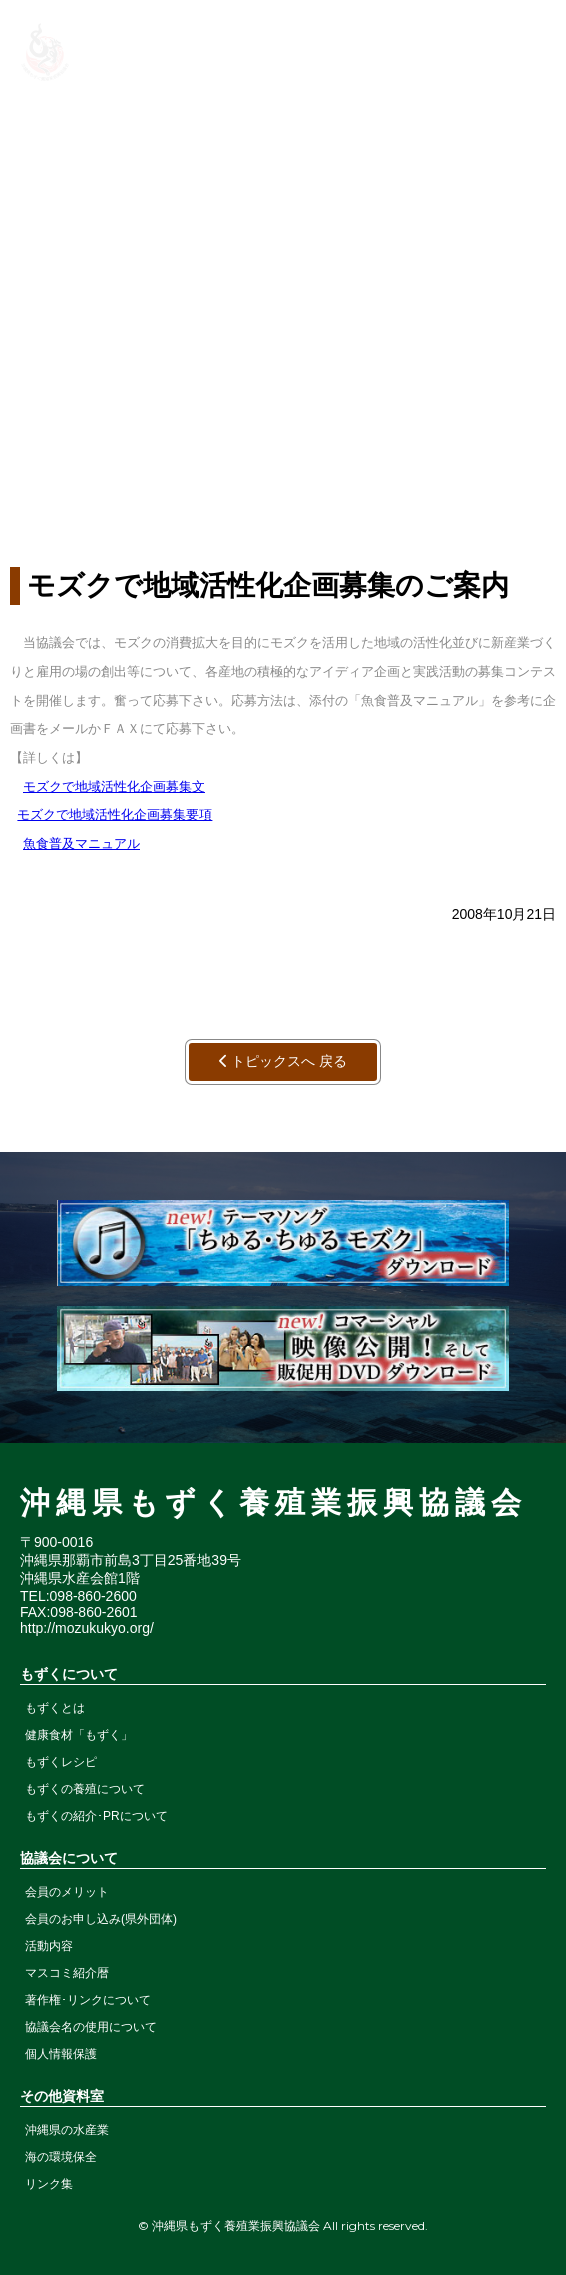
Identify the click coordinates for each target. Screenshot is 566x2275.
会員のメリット (67, 1892)
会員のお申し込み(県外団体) (101, 1919)
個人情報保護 (61, 2054)
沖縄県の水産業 (67, 2130)
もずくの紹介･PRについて (96, 1816)
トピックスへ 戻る (283, 1061)
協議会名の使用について (91, 2027)
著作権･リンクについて (88, 2000)
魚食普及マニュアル (81, 843)
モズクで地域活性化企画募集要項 (114, 814)
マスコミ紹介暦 (67, 1973)
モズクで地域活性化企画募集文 (114, 786)
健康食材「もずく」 (79, 1735)
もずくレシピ (61, 1762)
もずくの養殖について (85, 1789)
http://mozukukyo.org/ (87, 1628)
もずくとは (55, 1708)
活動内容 (49, 1946)
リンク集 (49, 2184)
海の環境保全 (61, 2157)
